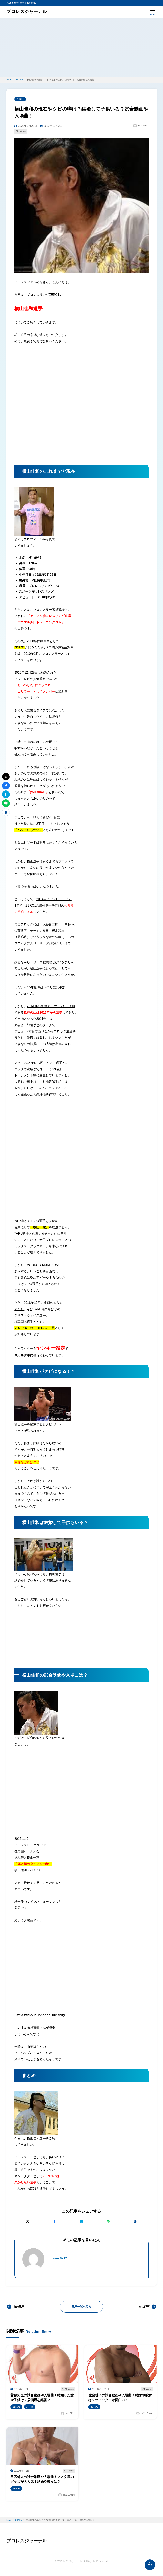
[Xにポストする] (27, 2222)
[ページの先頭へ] (150, 2564)
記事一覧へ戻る (81, 2307)
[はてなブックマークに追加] (81, 2222)
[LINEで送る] (108, 2222)
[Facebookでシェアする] (54, 2222)
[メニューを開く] (153, 11)
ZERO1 (21, 99)
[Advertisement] (81, 47)
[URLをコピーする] (135, 2222)
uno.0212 (60, 2259)
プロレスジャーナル (28, 11)
